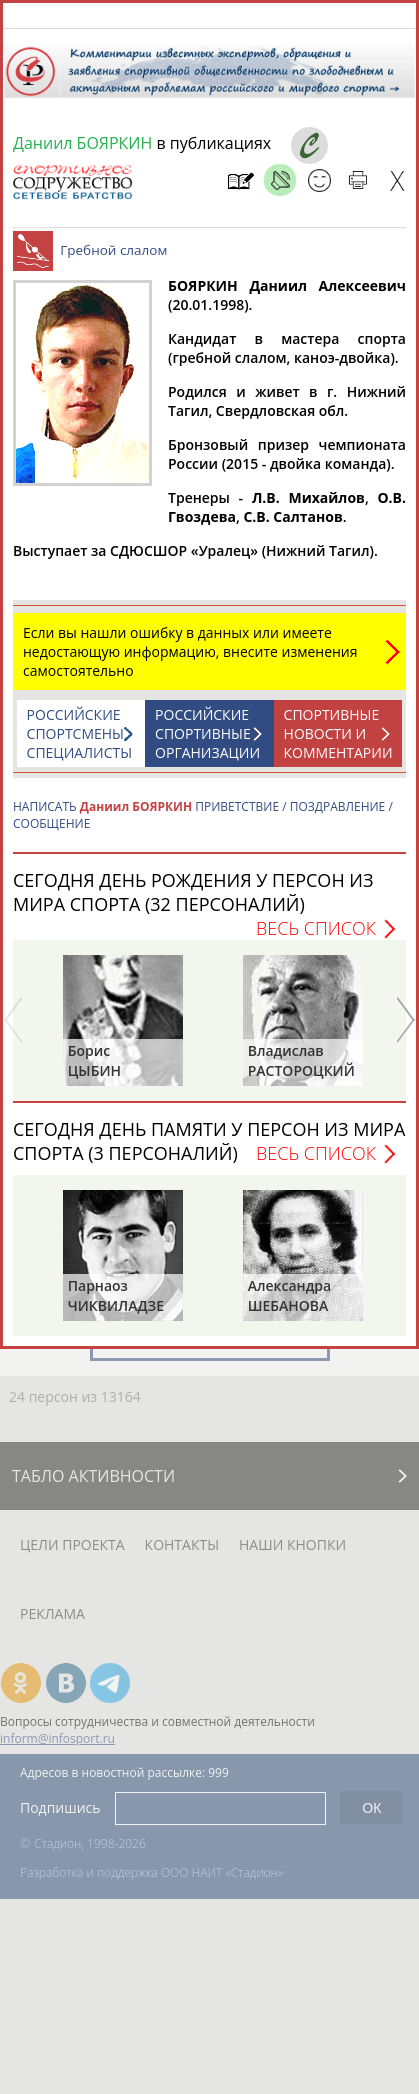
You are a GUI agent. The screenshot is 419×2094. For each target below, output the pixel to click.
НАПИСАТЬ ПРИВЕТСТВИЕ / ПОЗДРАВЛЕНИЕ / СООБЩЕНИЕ (203, 825)
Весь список (316, 938)
